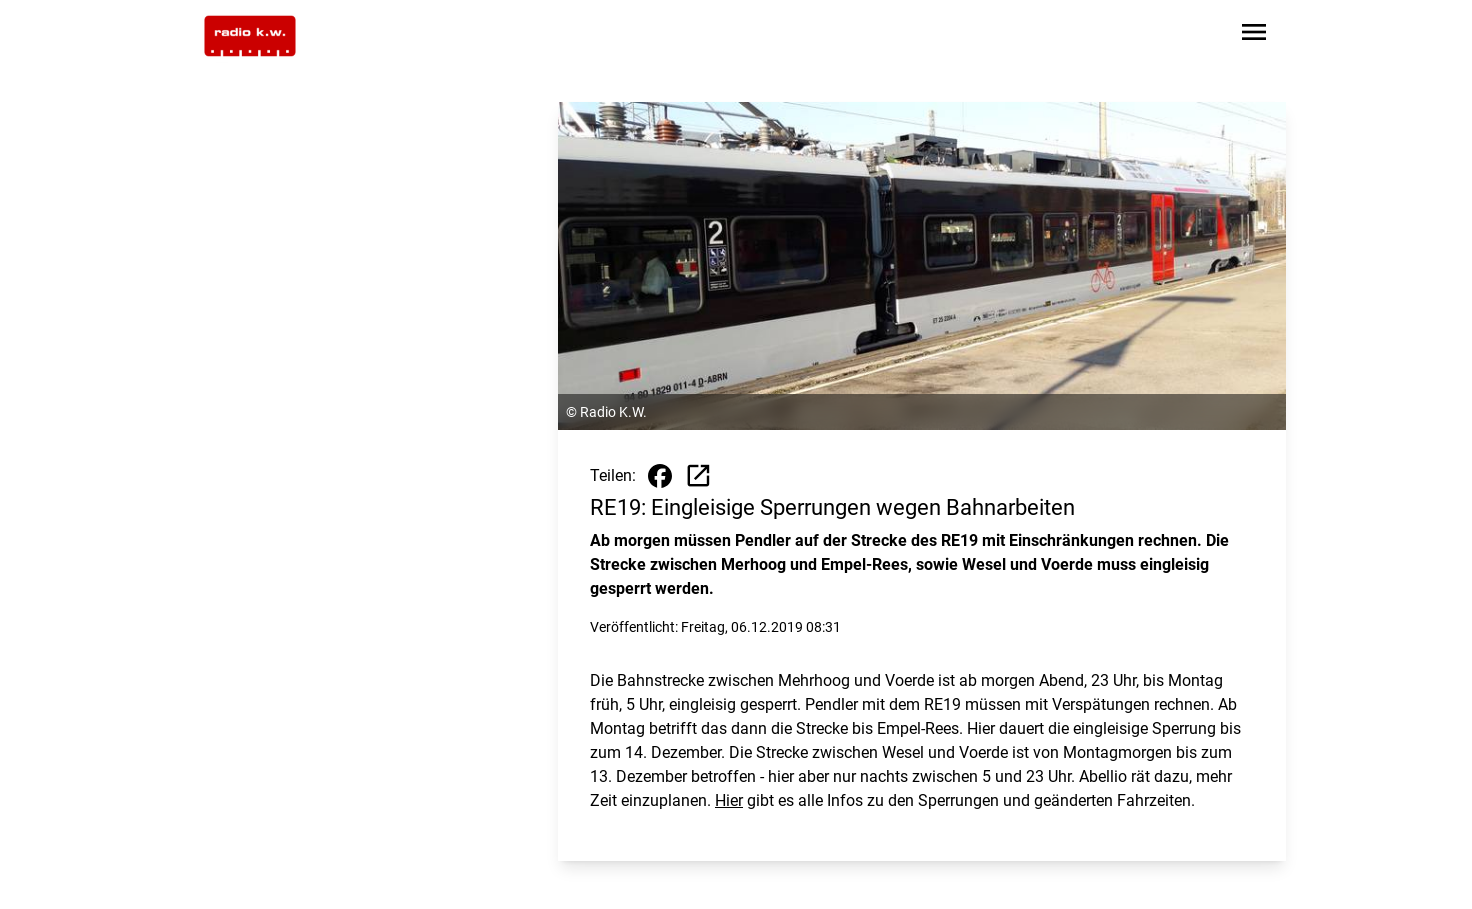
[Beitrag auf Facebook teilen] (660, 476)
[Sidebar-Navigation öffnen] (1254, 35)
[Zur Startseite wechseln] (250, 36)
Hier (729, 800)
